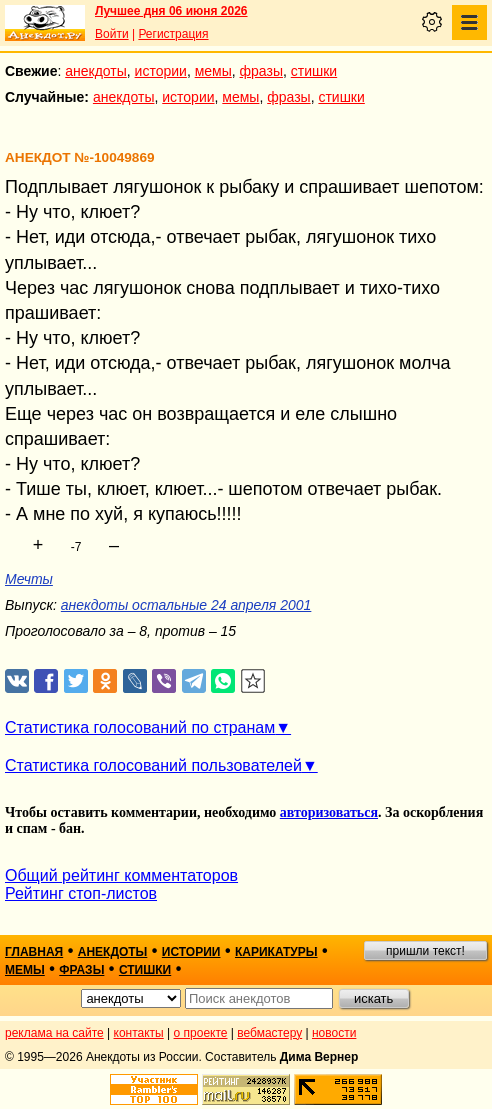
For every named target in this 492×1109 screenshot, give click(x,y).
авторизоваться (329, 812)
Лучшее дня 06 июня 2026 (171, 11)
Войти (112, 34)
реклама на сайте (54, 1033)
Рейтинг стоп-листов (81, 893)
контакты (139, 1033)
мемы (213, 71)
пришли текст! (425, 951)
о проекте (201, 1033)
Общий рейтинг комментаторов (121, 875)
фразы (261, 71)
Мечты (29, 579)
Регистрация (173, 34)
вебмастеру (269, 1033)
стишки (314, 71)
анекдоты (96, 71)
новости (334, 1033)
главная (34, 952)
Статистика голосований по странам (140, 727)
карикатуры (276, 952)
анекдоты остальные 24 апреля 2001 (186, 605)
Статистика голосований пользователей (153, 765)
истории (161, 71)
